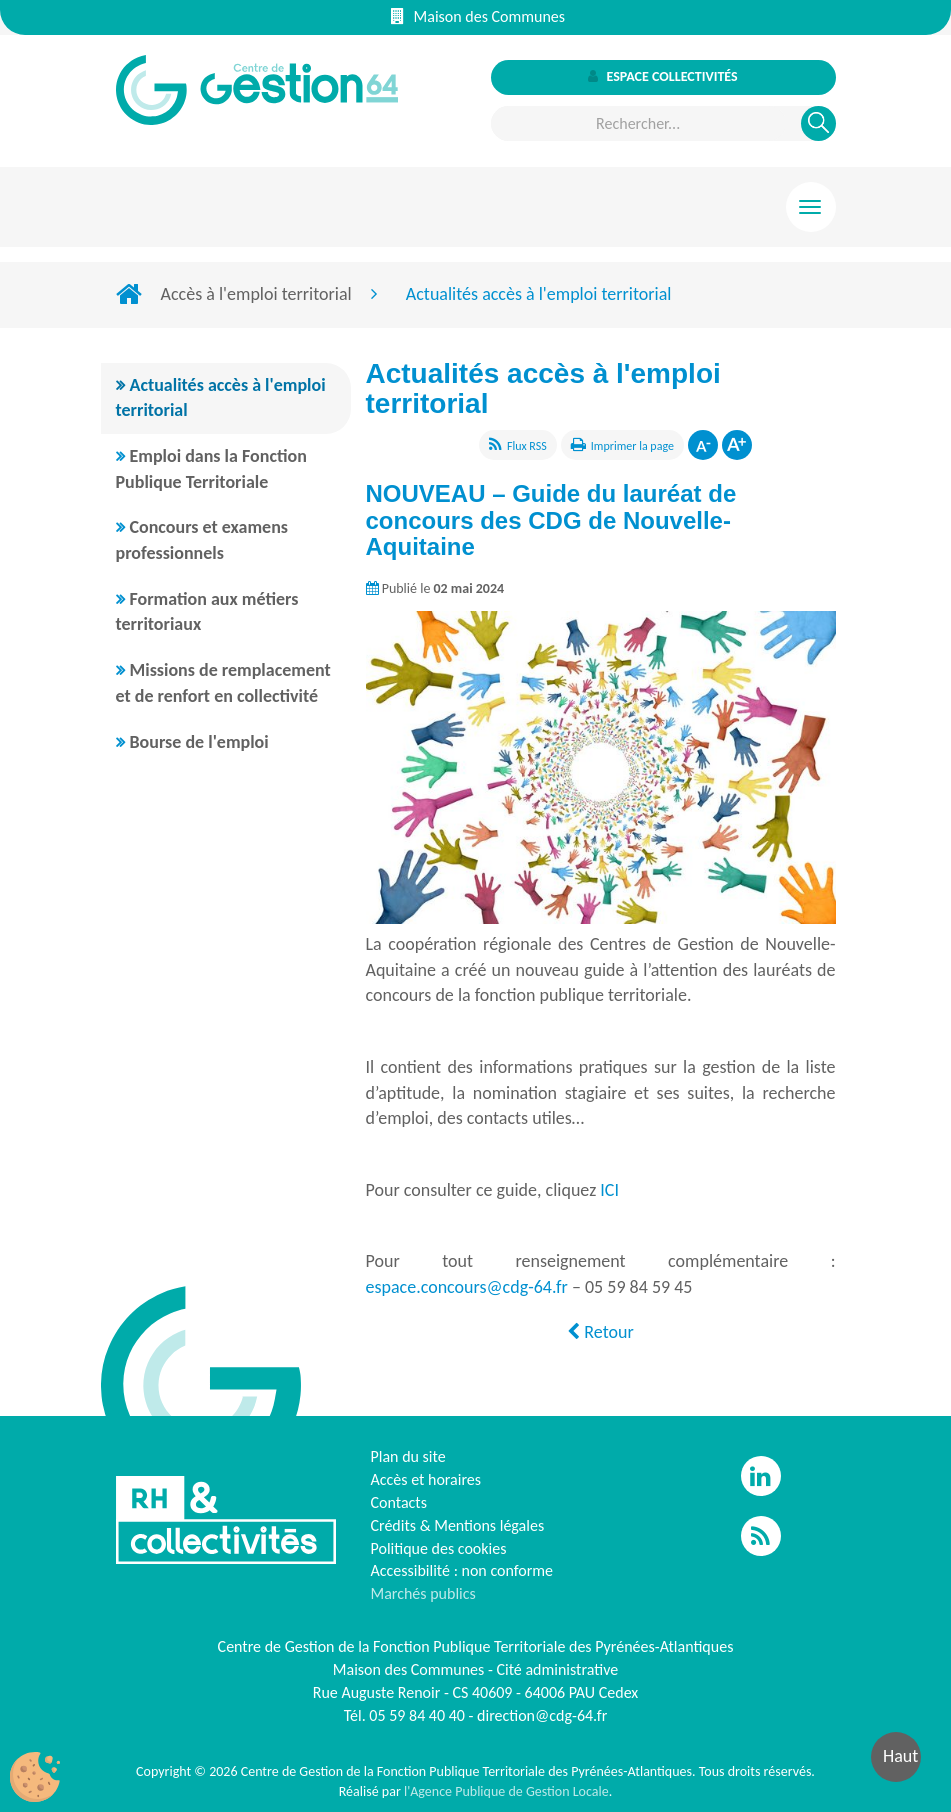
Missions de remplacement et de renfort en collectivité (223, 683)
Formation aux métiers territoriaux (207, 612)
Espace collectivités (662, 76)
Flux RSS (527, 446)
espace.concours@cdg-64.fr (467, 1287)
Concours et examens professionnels (202, 540)
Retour (600, 1332)
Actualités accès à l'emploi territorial (221, 398)
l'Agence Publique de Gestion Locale (506, 1791)
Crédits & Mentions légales (458, 1525)
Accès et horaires (426, 1479)
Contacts (399, 1502)
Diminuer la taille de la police (703, 445)
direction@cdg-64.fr (542, 1715)
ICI (609, 1190)
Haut (900, 1756)
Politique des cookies (439, 1548)
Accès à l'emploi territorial (256, 294)
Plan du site (408, 1456)
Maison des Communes (478, 16)
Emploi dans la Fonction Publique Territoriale (211, 469)
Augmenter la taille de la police (737, 445)
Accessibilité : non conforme (462, 1570)
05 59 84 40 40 (417, 1715)
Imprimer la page (632, 446)
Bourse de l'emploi (199, 742)
